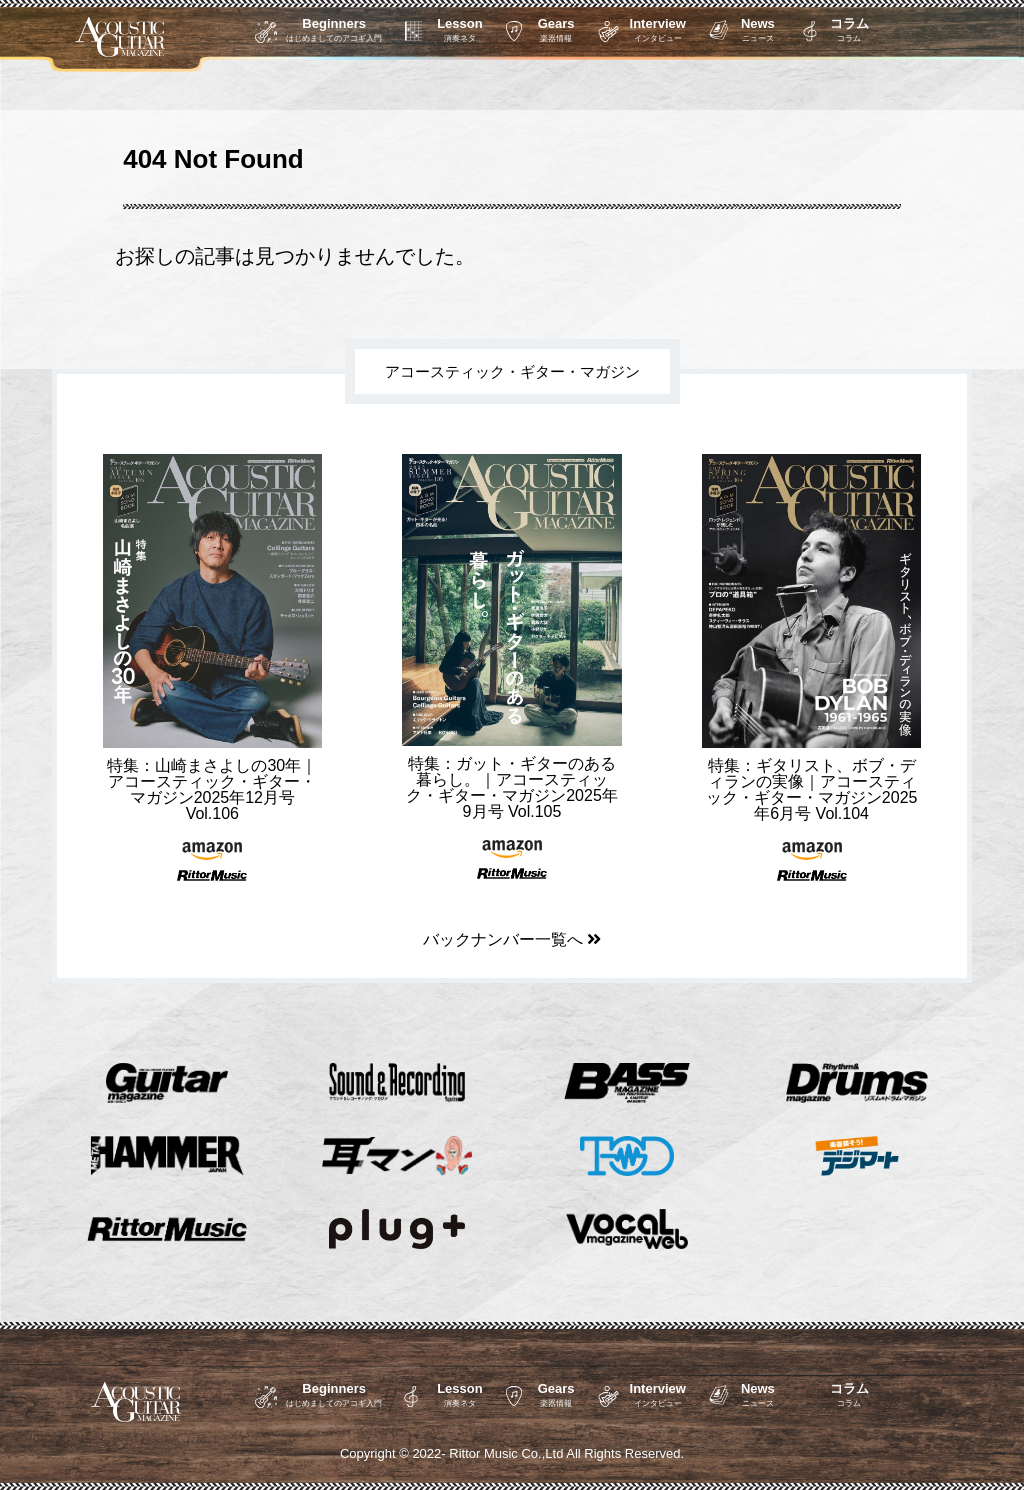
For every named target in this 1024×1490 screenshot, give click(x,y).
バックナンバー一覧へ (512, 939)
